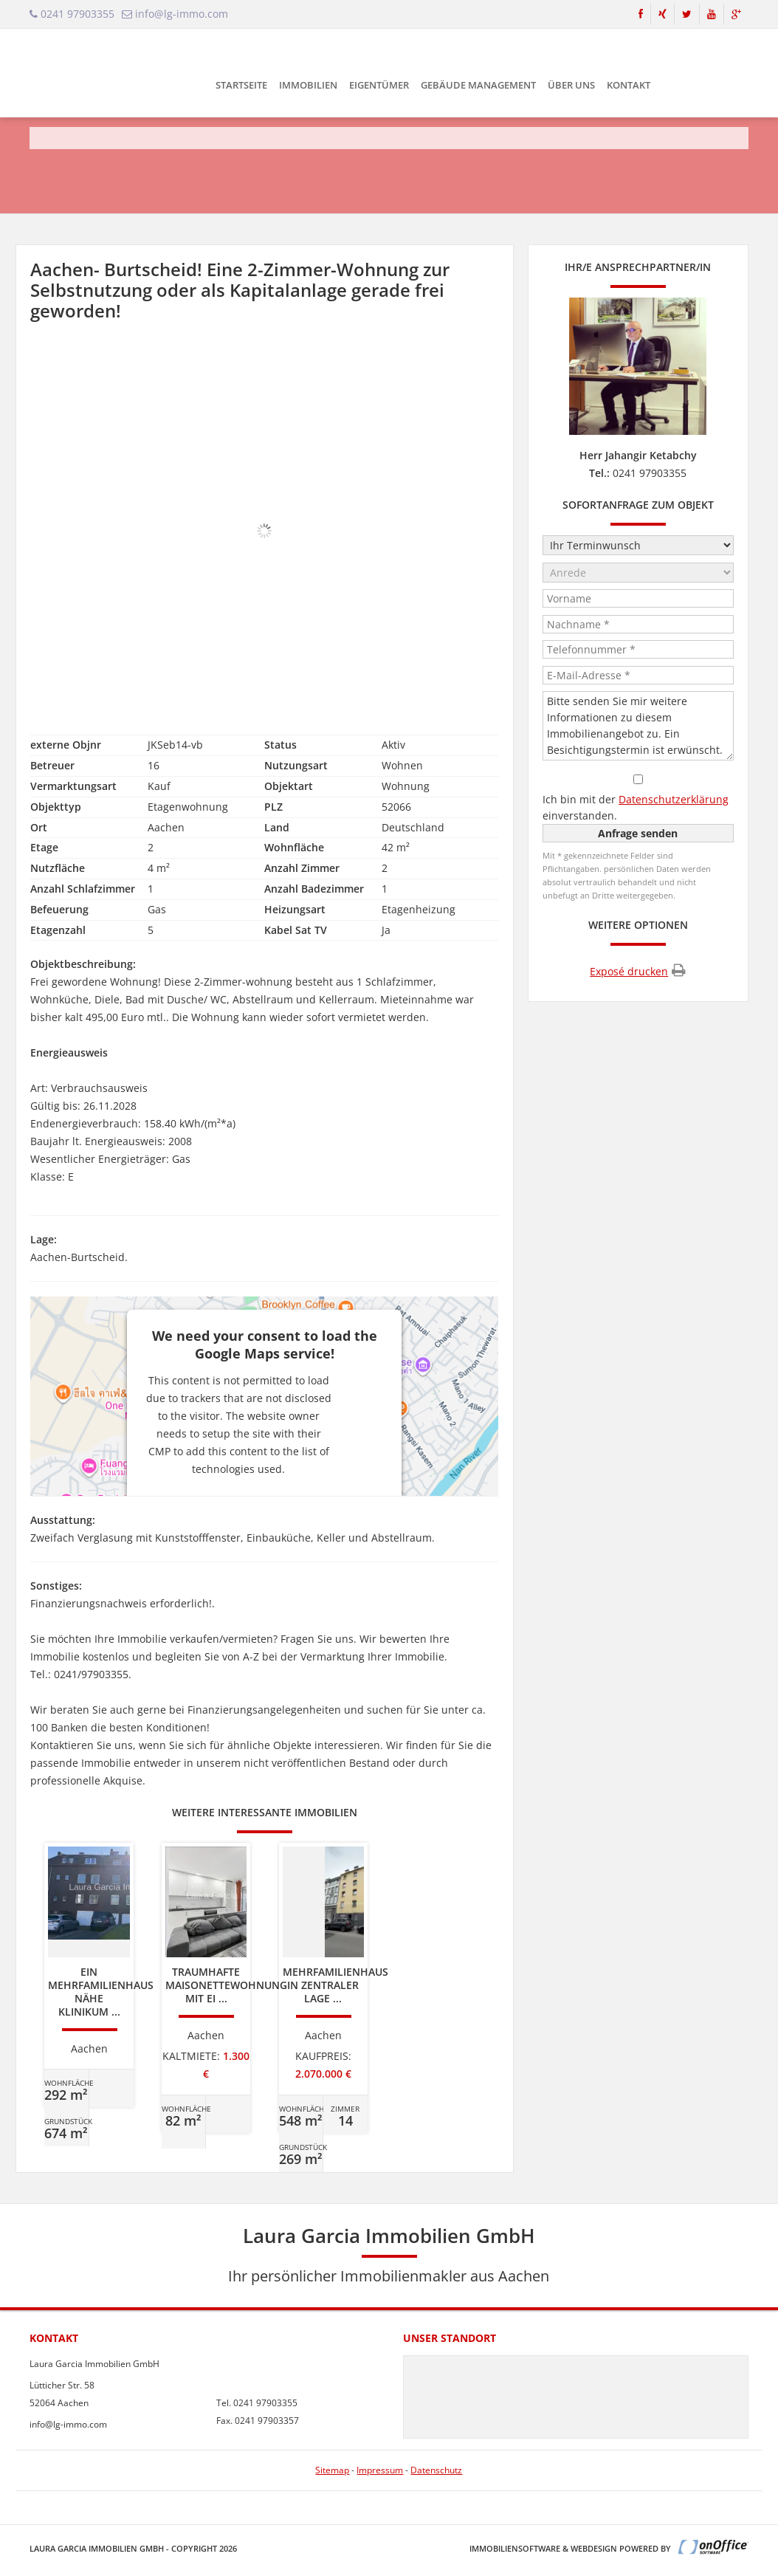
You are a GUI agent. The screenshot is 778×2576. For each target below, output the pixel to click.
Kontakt (628, 85)
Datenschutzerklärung (674, 799)
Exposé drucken (638, 970)
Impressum (380, 2470)
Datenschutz (436, 2470)
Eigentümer (379, 85)
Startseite (241, 85)
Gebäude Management (478, 85)
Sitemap (332, 2470)
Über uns (571, 85)
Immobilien (308, 85)
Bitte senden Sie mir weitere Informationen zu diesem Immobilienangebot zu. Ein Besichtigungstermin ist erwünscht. (638, 725)
